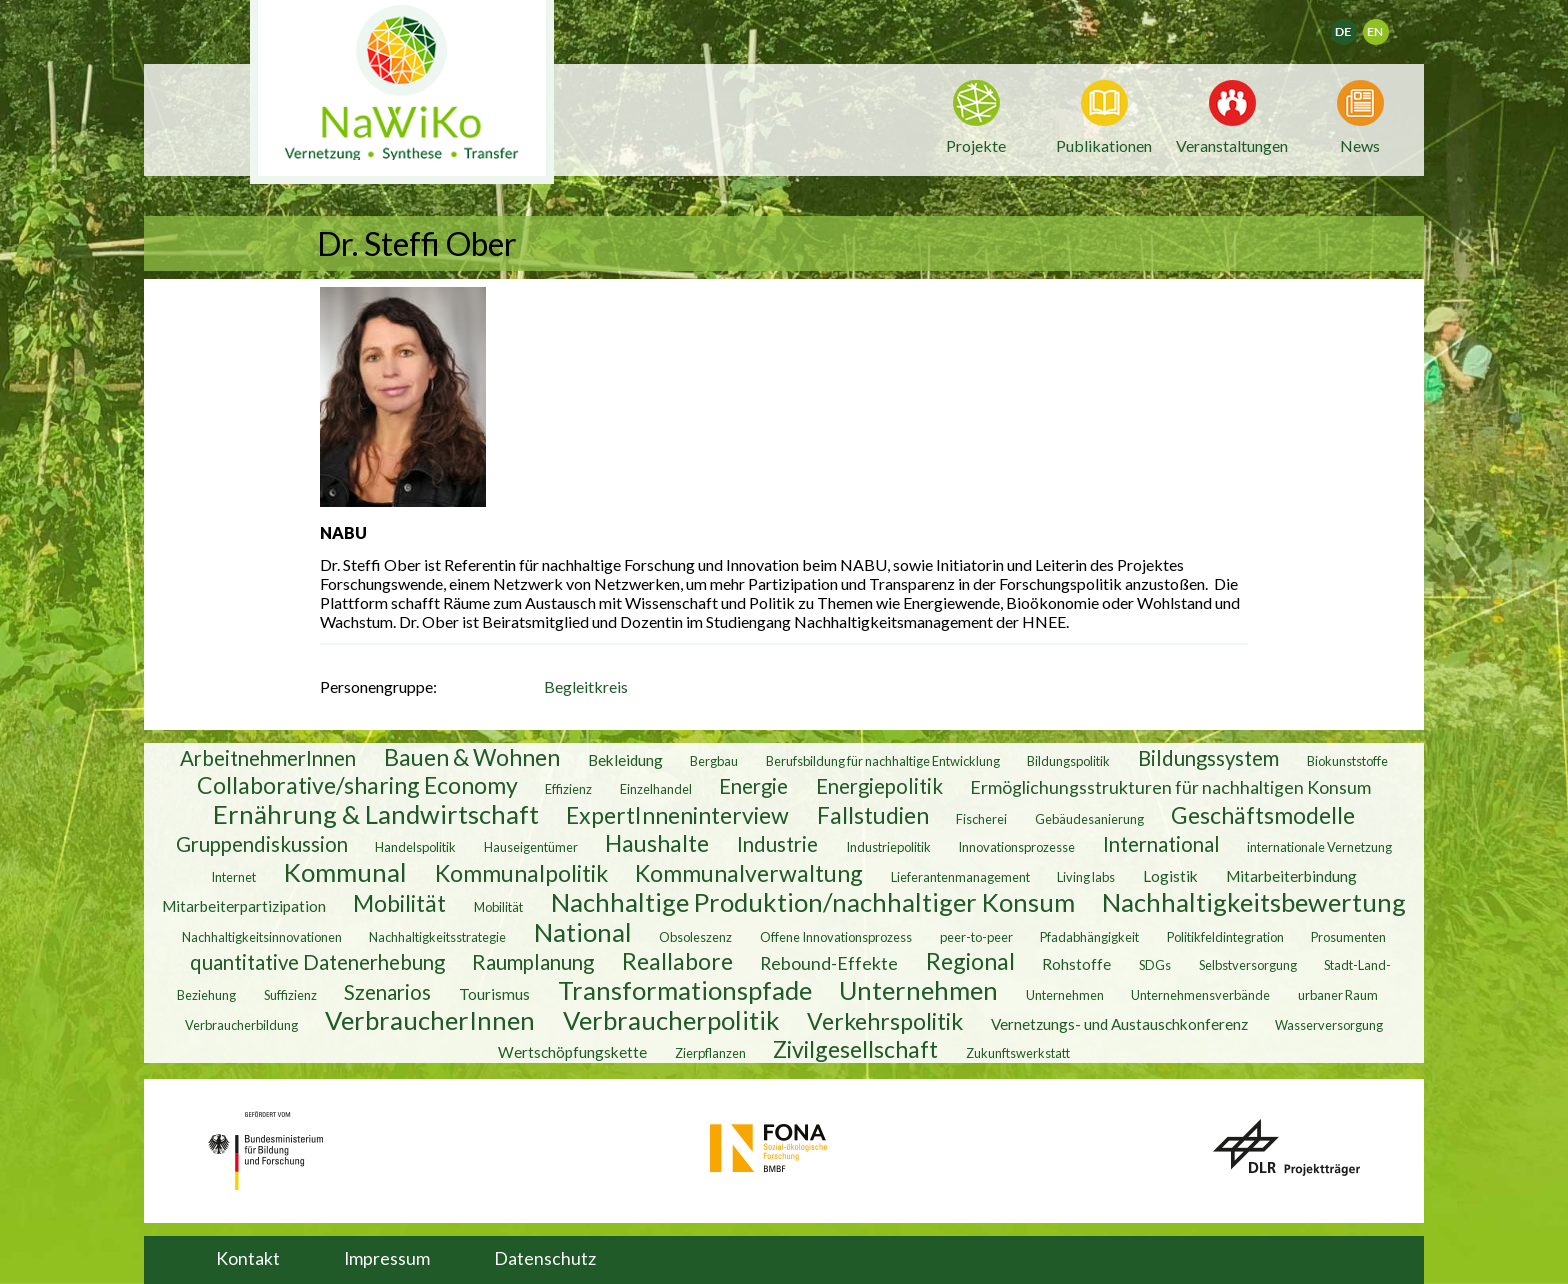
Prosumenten (1348, 937)
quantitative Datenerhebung (317, 962)
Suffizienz (290, 995)
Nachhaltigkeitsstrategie (437, 937)
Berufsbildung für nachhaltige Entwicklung (883, 761)
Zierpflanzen (710, 1053)
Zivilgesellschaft (855, 1049)
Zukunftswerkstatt (1018, 1053)
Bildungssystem (1208, 758)
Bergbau (714, 761)
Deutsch (1356, 25)
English (1384, 25)
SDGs (1155, 965)
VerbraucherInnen (430, 1020)
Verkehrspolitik (885, 1021)
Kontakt (248, 1258)
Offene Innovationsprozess (836, 937)
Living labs (1086, 877)
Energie (753, 786)
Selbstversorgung (1248, 965)
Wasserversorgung (1329, 1025)
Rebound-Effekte (829, 963)
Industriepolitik (888, 847)
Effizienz (568, 789)
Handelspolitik (415, 847)
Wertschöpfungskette (572, 1052)
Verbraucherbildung (241, 1025)
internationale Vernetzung (1319, 847)
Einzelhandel (656, 789)
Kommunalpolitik (521, 873)
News (1360, 144)
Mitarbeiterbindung (1291, 876)
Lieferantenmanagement (960, 877)
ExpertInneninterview (677, 815)
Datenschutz (545, 1258)
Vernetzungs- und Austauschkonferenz (1119, 1024)
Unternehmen (918, 990)
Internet (233, 877)
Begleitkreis (586, 686)
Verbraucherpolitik (671, 1020)
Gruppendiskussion (262, 844)
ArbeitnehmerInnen (268, 758)
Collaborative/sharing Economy (357, 785)
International (1161, 844)
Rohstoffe (1076, 964)
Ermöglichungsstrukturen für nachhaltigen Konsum (1170, 787)
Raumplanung (533, 962)
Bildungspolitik (1068, 761)
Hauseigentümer (531, 847)
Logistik (1170, 876)
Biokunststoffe (1347, 761)
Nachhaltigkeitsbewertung (1254, 902)
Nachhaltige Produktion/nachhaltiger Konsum (813, 902)
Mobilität (399, 903)
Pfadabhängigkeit (1089, 937)
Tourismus (494, 994)
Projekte (976, 145)
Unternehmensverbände (1200, 995)
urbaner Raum (1338, 995)
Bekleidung (625, 760)
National (583, 932)
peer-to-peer (976, 937)
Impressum (387, 1258)
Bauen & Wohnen (472, 757)
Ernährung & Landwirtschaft (376, 814)
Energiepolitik (879, 786)
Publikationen (1104, 145)
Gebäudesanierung (1089, 819)
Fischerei (981, 819)
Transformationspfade (685, 990)
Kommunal (345, 872)
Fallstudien (873, 815)
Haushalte (657, 843)
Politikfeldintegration (1225, 937)
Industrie (777, 844)
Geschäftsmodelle (1263, 815)
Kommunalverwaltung (749, 873)
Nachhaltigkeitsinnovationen (262, 937)
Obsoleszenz (695, 937)
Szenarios (387, 992)
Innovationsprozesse (1016, 847)
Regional (970, 961)
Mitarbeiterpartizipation (244, 906)
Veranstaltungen (1232, 144)
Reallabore (677, 961)
